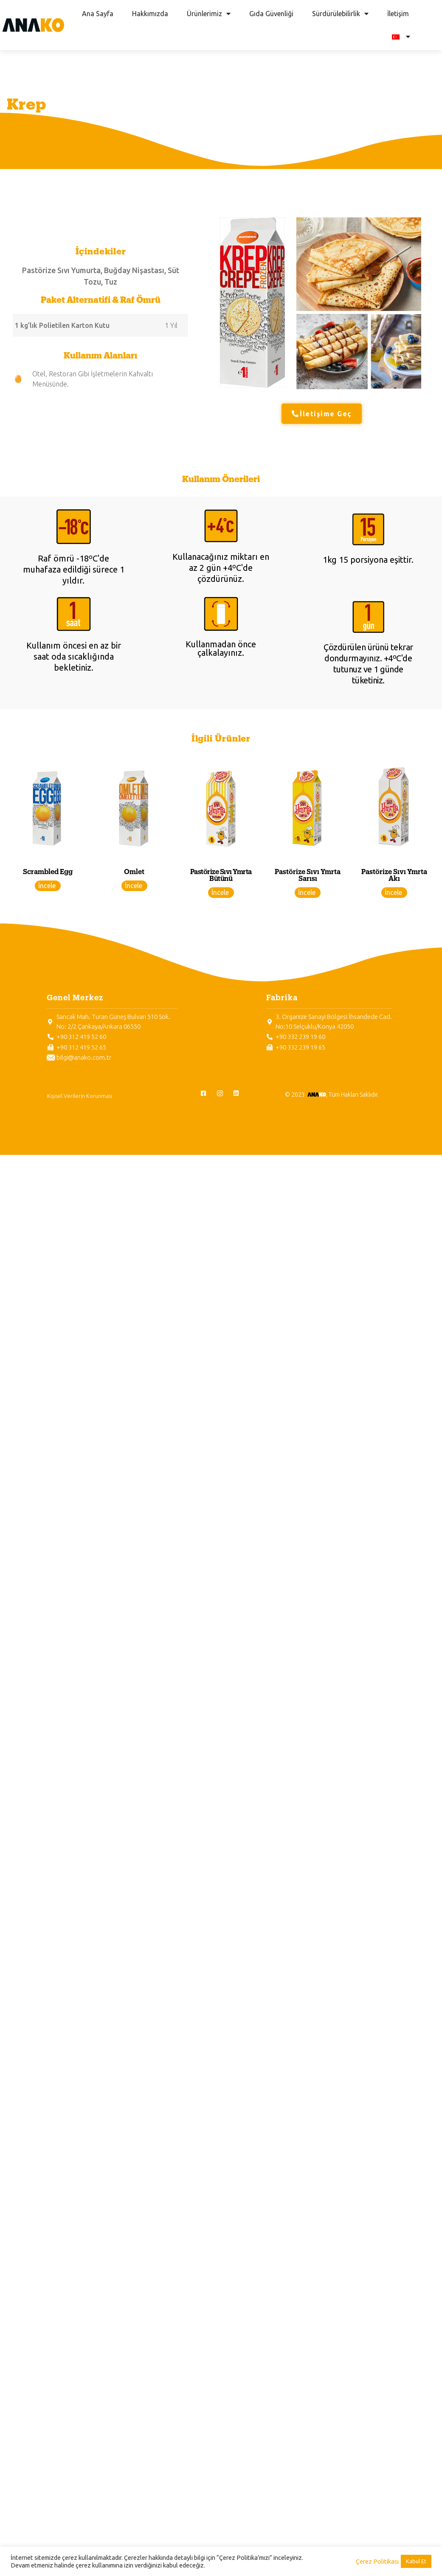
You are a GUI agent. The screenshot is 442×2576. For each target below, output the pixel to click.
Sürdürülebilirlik (340, 13)
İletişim (398, 13)
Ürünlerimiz (209, 13)
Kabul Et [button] (416, 2561)
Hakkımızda (150, 13)
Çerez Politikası (377, 2561)
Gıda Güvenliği (271, 13)
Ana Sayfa (97, 13)
